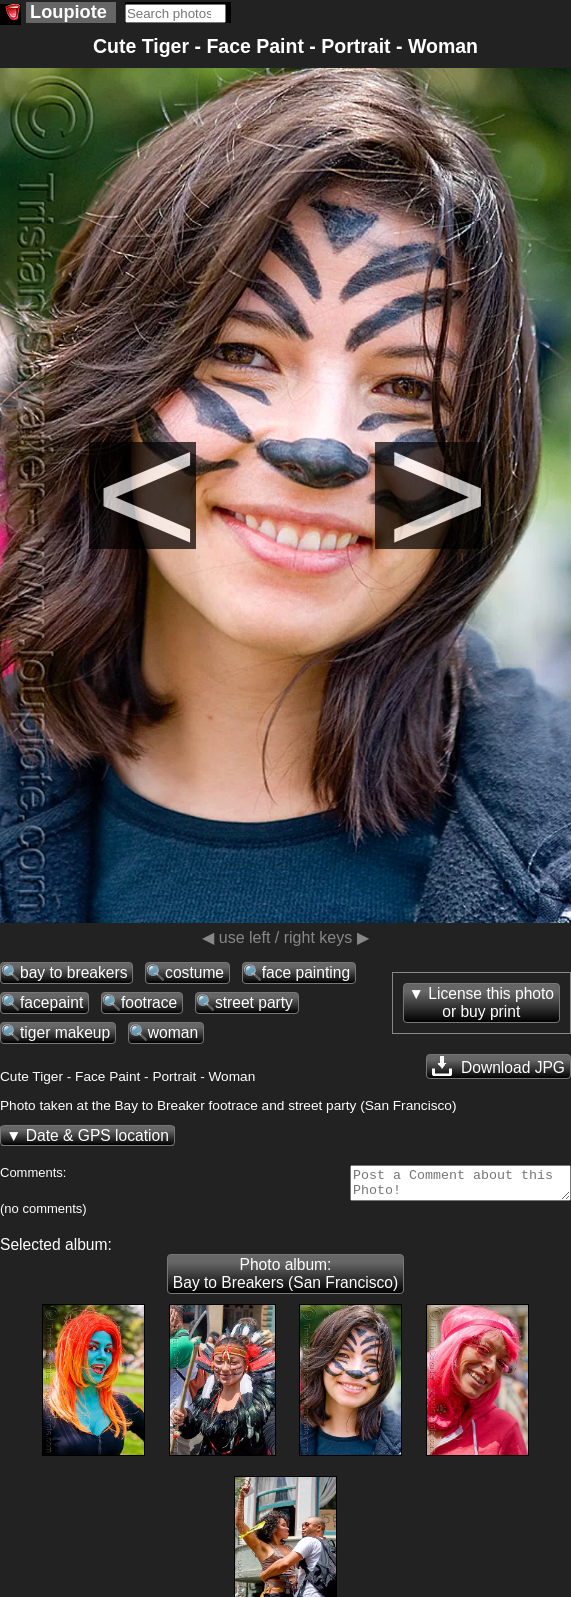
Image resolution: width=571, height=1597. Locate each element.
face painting (306, 972)
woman (173, 1032)
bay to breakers (73, 972)
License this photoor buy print (491, 1002)
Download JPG (498, 1066)
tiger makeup (65, 1032)
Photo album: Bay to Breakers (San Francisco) (285, 1279)
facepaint (51, 1002)
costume (194, 972)
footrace (149, 1002)
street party (254, 1002)
